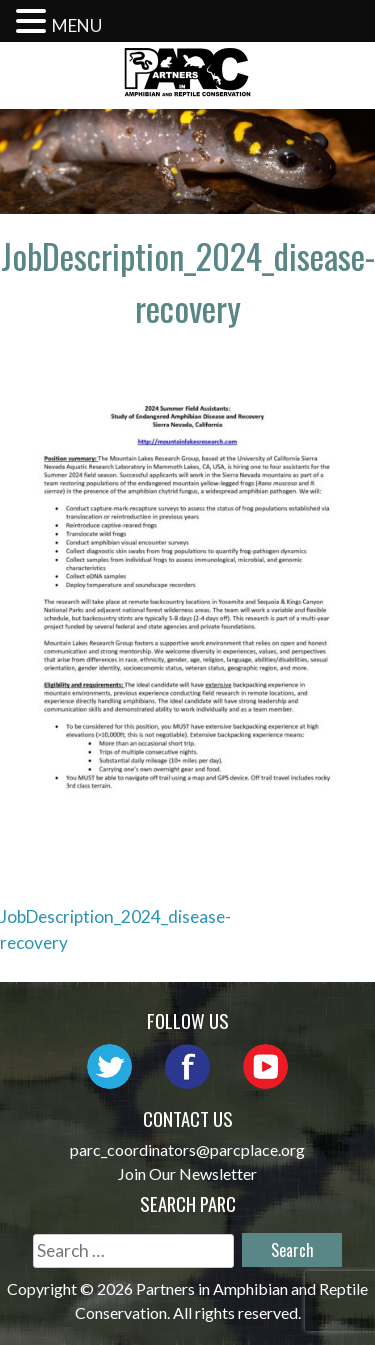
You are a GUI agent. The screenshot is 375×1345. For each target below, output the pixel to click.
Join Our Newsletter (187, 1173)
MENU (77, 25)
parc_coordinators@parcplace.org (187, 1149)
